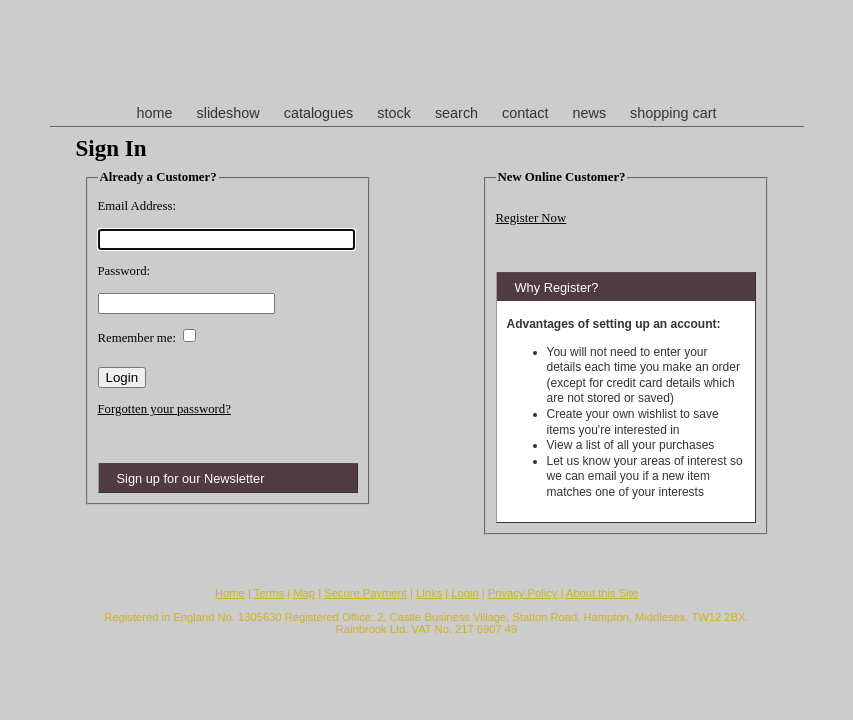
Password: (124, 271)
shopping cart (673, 113)
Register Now (531, 218)
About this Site (602, 593)
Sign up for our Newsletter (191, 478)
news (590, 113)
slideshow (227, 113)
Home (230, 593)
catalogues (319, 113)
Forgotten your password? (164, 409)
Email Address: (137, 206)
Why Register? (557, 287)
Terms (269, 593)
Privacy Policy (523, 593)
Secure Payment (365, 593)
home (154, 113)
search (456, 113)
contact (525, 113)
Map (304, 593)
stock (394, 113)
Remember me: (137, 338)
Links (429, 593)
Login (464, 593)
